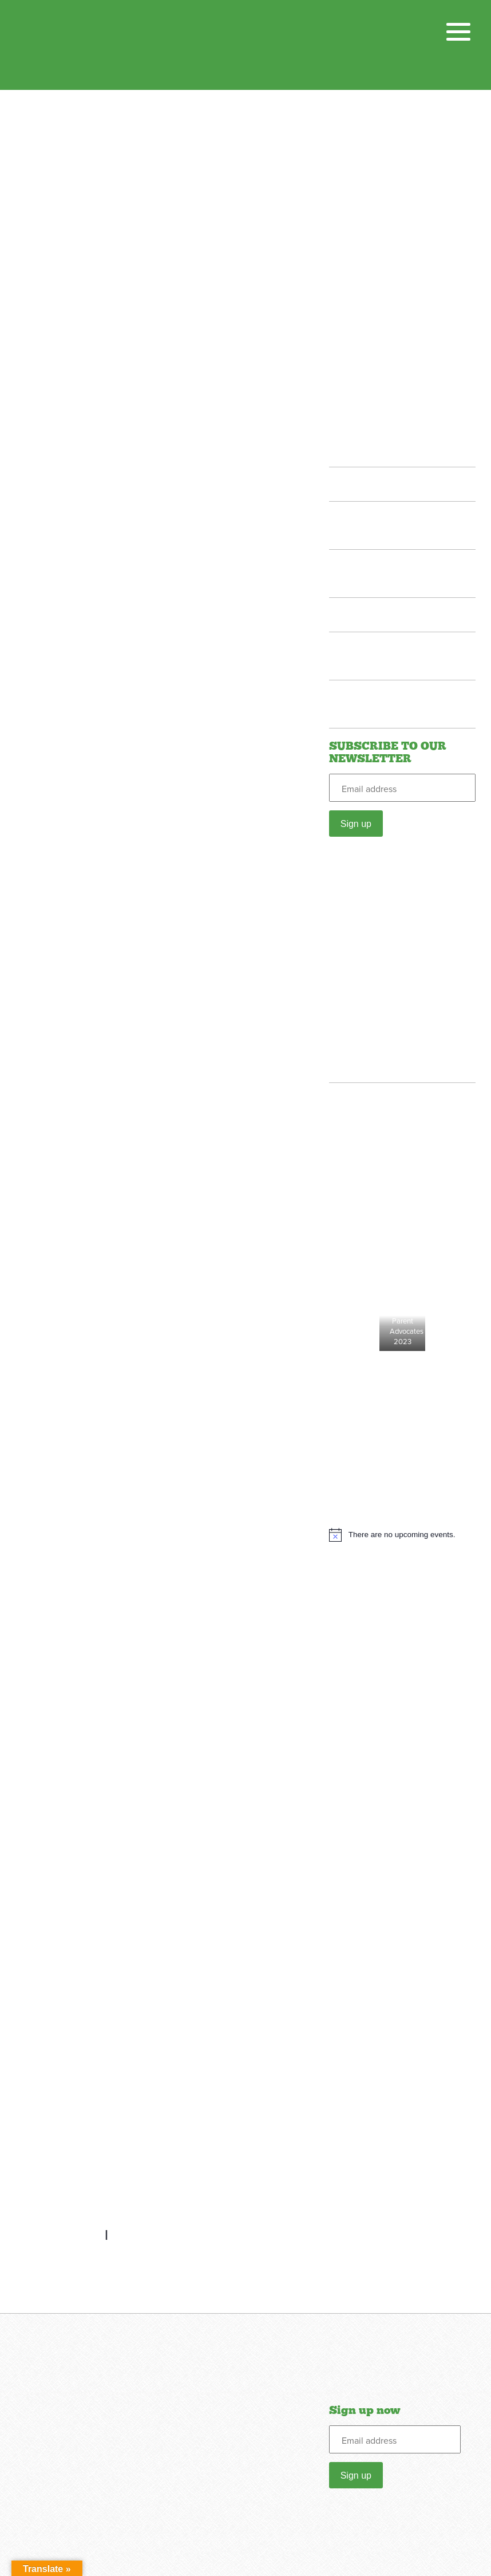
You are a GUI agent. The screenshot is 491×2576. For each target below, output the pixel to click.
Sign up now (364, 2410)
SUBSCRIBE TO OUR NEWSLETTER (387, 752)
